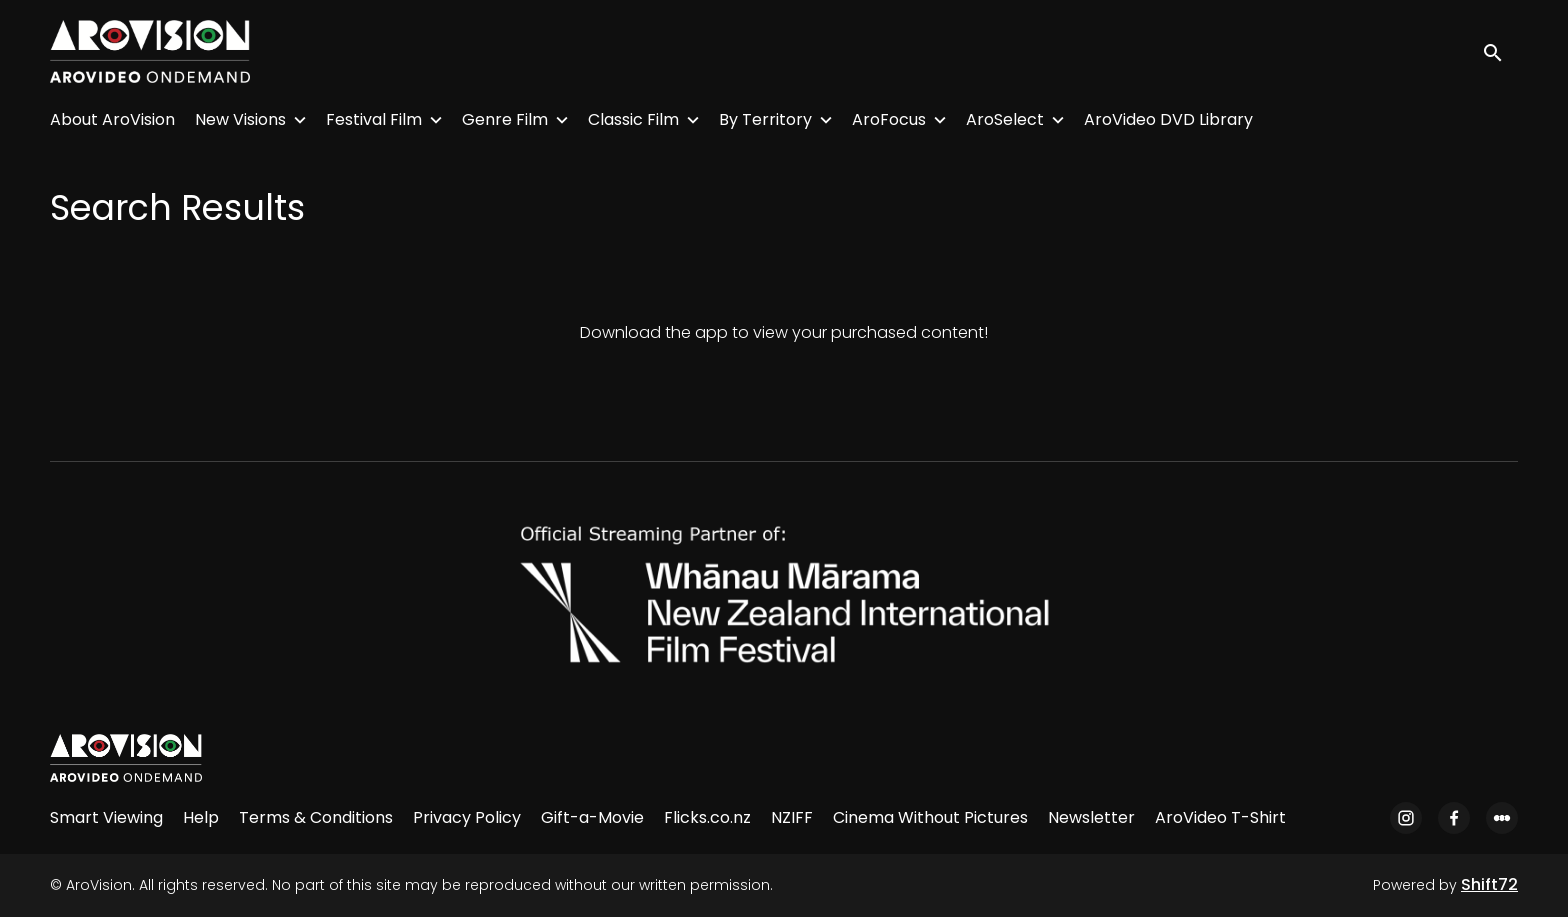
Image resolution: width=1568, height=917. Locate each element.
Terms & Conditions (316, 817)
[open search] (1500, 51)
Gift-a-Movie (592, 817)
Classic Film (633, 119)
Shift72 (1489, 884)
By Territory (765, 119)
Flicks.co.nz (707, 817)
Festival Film (374, 119)
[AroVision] (126, 758)
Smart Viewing (106, 817)
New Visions (240, 119)
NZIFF (792, 817)
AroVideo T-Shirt (1220, 817)
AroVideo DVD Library (1168, 119)
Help (201, 817)
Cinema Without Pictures (930, 817)
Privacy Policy (467, 817)
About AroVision (112, 119)
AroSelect (1005, 119)
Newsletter (1091, 817)
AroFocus (889, 119)
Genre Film (505, 119)
